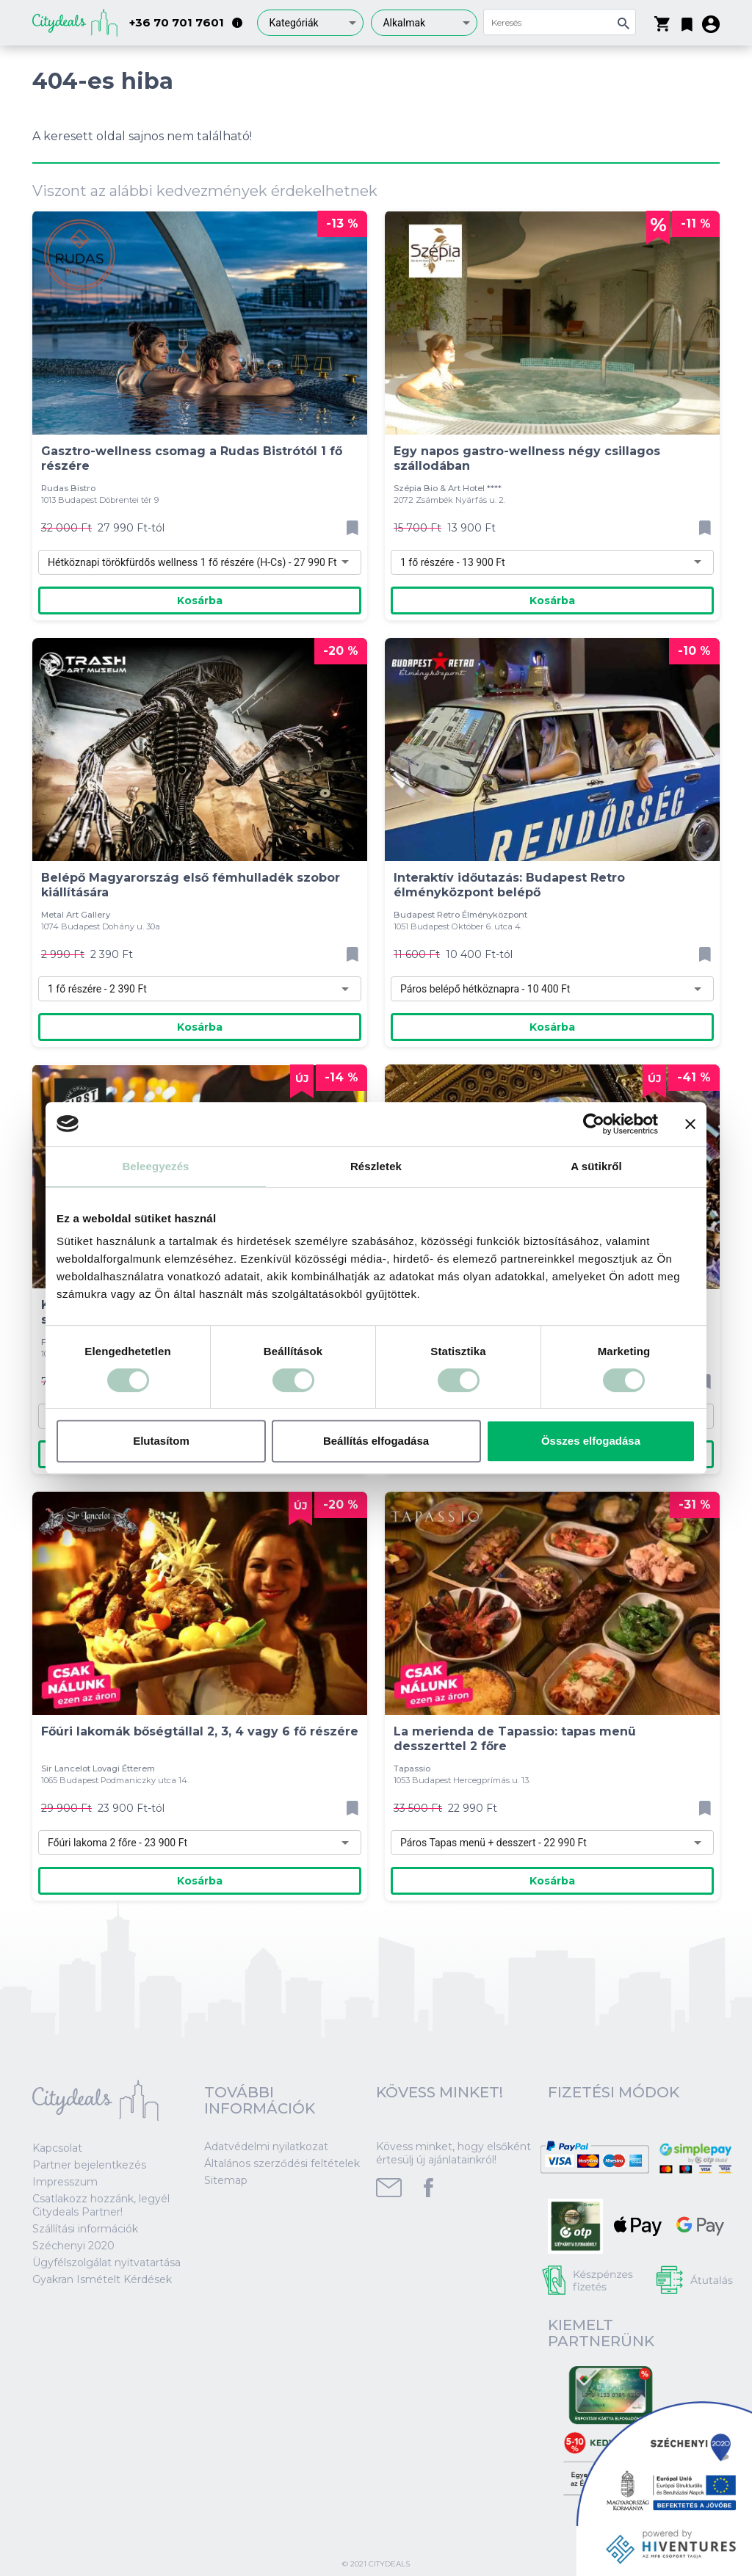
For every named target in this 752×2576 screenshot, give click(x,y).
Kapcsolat (57, 2148)
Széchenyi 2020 (73, 2245)
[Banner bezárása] (690, 1124)
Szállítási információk (85, 2228)
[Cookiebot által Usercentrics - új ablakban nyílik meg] (593, 1124)
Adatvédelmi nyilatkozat (266, 2146)
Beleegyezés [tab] (155, 1166)
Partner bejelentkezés (89, 2165)
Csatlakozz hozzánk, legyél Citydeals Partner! (101, 2205)
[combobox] (310, 23)
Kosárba (200, 600)
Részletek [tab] (376, 1166)
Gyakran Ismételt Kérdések (102, 2279)
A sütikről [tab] (596, 1166)
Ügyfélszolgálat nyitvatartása (106, 2262)
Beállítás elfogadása (376, 1440)
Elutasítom (161, 1440)
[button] (687, 21)
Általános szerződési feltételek (282, 2163)
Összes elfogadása (590, 1440)
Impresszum (65, 2181)
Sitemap (225, 2180)
